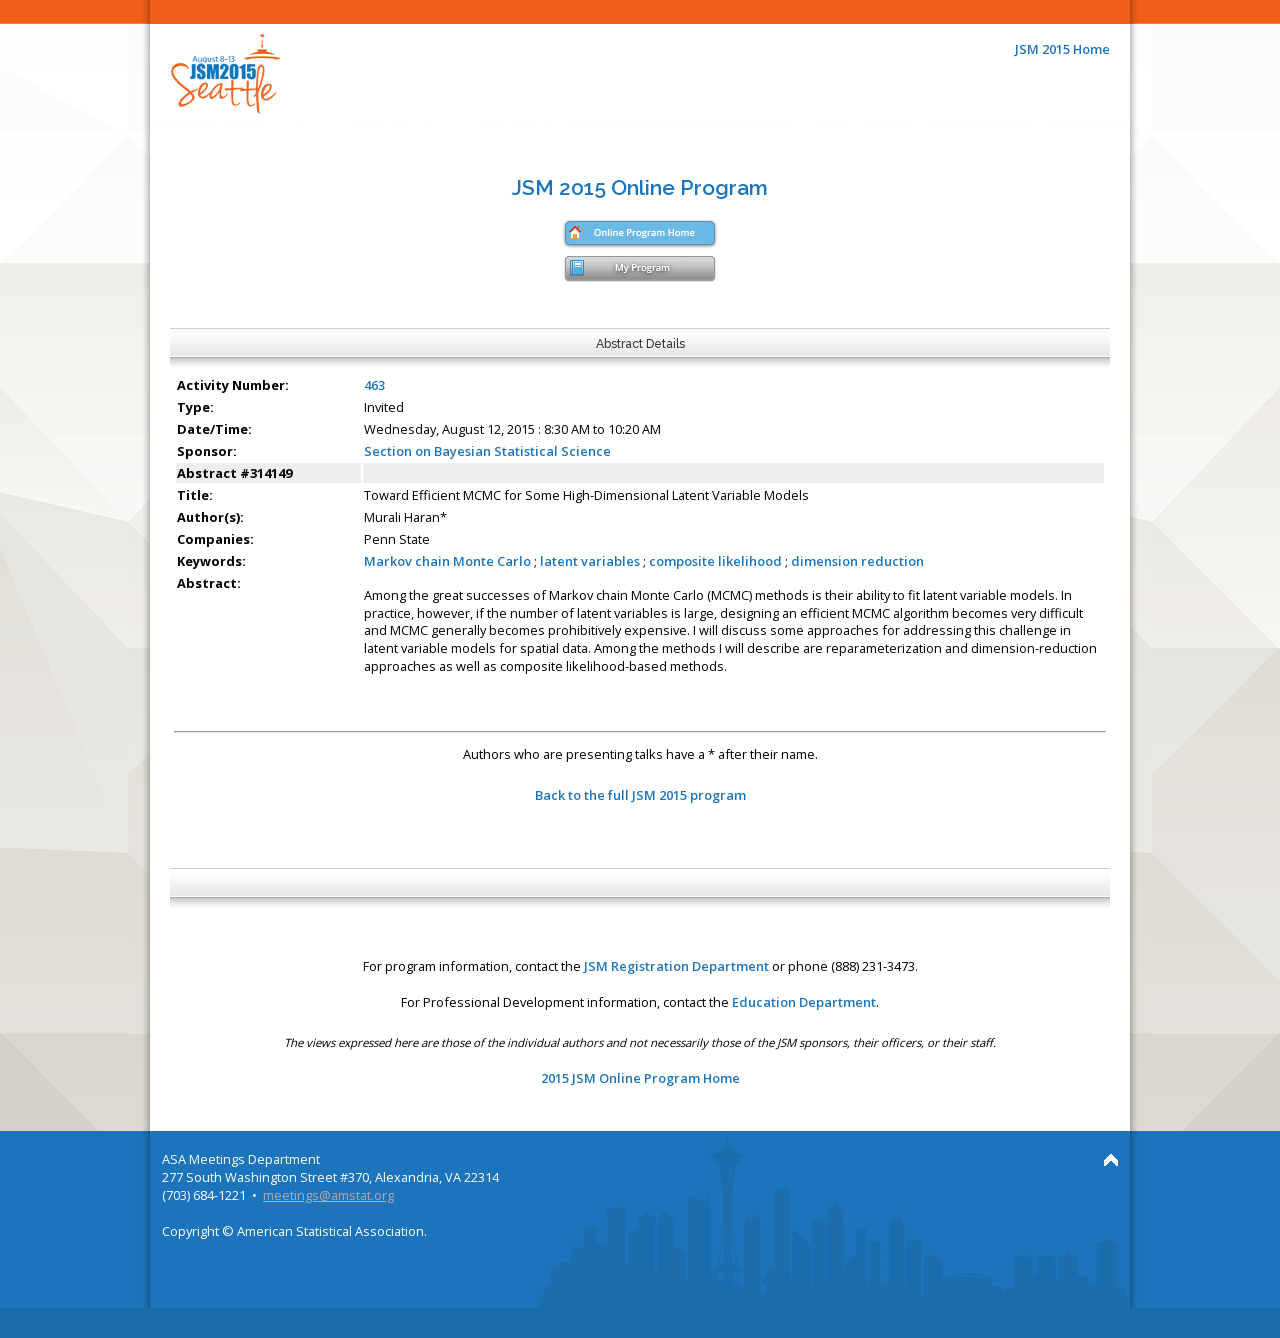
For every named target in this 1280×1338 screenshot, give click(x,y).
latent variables (590, 561)
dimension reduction (857, 561)
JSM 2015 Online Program (640, 187)
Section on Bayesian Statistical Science (487, 451)
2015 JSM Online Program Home (640, 1078)
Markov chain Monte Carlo (447, 561)
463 (374, 385)
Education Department (804, 1002)
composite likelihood (715, 561)
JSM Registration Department (676, 966)
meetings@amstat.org (328, 1195)
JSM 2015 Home (1062, 49)
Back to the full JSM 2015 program (640, 795)
